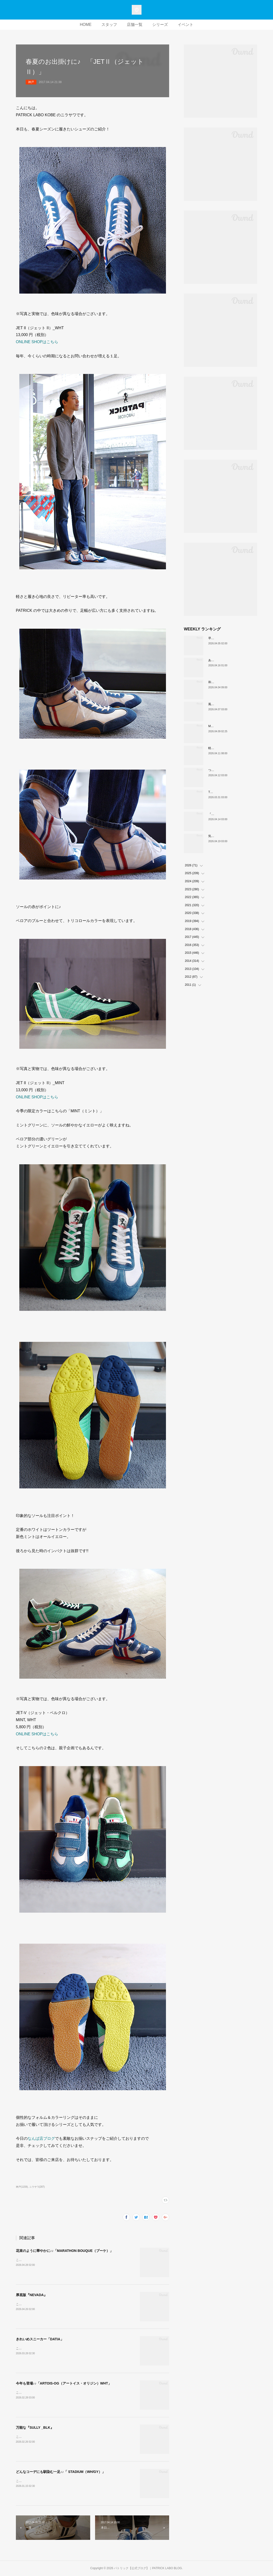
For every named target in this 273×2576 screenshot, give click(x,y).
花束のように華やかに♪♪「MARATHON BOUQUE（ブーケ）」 (64, 2251)
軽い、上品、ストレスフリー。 (228, 748)
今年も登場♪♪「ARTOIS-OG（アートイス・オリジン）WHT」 (63, 2383)
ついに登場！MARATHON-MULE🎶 (231, 770)
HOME (86, 24)
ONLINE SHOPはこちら (37, 342)
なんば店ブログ (41, 2138)
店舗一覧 (134, 24)
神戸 (31, 82)
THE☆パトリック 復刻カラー (228, 792)
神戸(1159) (22, 2186)
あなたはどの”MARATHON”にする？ (232, 660)
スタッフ (109, 24)
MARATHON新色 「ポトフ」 (228, 726)
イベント (185, 24)
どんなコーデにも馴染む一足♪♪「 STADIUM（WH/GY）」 (60, 2472)
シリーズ (160, 24)
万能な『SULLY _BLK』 (35, 2427)
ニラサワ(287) (37, 2186)
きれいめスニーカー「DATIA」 (40, 2339)
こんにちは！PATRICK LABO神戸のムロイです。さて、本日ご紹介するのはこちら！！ (73, 2304)
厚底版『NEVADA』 (31, 2295)
